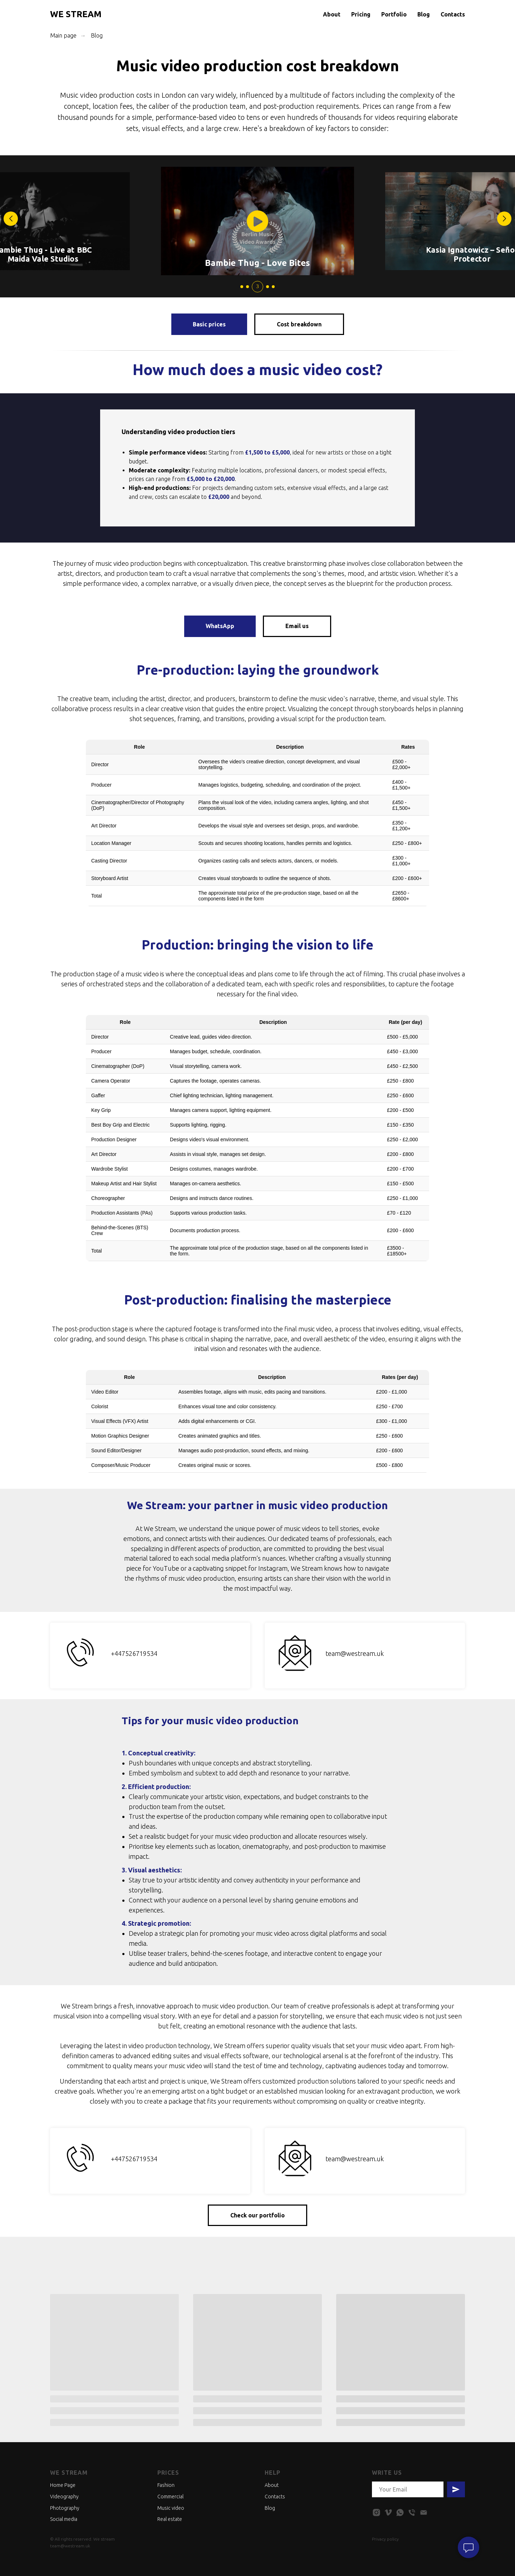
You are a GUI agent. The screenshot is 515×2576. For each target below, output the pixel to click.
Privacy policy (385, 2539)
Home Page (62, 2485)
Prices (168, 2472)
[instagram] (376, 2512)
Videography (64, 2496)
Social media (63, 2519)
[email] (423, 2512)
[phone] (411, 2512)
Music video (170, 2508)
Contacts (453, 14)
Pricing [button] (361, 14)
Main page (63, 35)
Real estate (169, 2519)
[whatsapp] (400, 2512)
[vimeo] (388, 2512)
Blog (423, 14)
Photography (64, 2508)
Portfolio (394, 14)
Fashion (166, 2485)
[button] (504, 219)
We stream (69, 2472)
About (331, 14)
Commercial (170, 2496)
